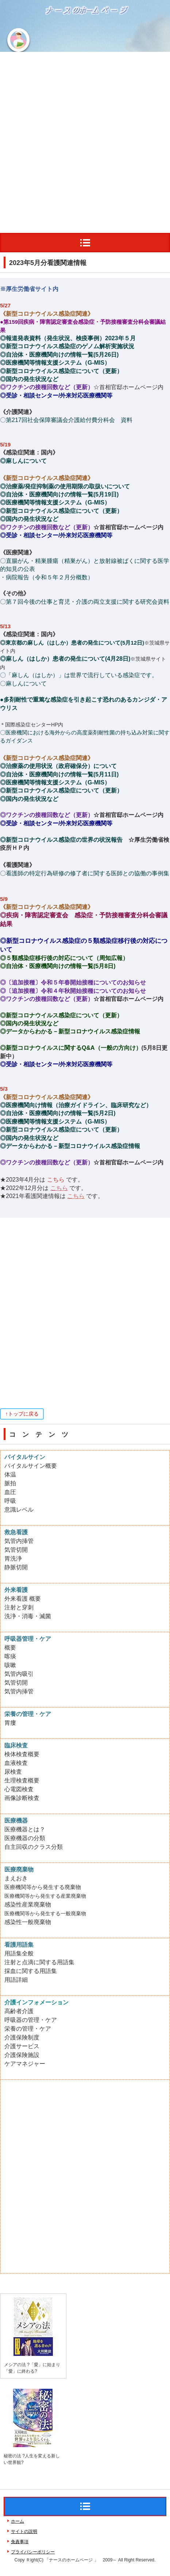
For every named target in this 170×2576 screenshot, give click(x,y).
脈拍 (10, 1483)
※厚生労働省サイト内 (29, 289)
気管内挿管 (19, 1541)
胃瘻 (10, 1723)
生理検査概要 (21, 1780)
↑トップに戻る (22, 1414)
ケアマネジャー (24, 2064)
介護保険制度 (21, 2037)
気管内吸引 (19, 1674)
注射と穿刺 (19, 1607)
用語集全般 (19, 1953)
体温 (10, 1474)
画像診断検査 (21, 1798)
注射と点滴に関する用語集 (39, 1962)
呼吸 (10, 1501)
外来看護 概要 (22, 1599)
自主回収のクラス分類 (33, 1847)
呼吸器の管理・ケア (30, 2020)
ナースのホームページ (52, 34)
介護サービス (21, 2046)
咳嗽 (10, 1665)
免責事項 (19, 2541)
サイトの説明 (24, 2531)
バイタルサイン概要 (30, 1466)
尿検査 (13, 1772)
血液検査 (16, 1763)
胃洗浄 (13, 1558)
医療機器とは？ (24, 1829)
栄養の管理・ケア (27, 2029)
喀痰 (10, 1656)
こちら (59, 1188)
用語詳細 (16, 1980)
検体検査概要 (21, 1754)
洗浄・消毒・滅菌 (27, 1616)
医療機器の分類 (24, 1838)
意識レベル (19, 1509)
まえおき (16, 1878)
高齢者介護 (19, 2011)
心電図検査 (19, 1789)
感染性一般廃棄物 (27, 1922)
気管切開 (16, 1550)
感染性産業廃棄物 (27, 1904)
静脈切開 (16, 1567)
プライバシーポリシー (33, 2551)
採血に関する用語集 (30, 1971)
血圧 (10, 1492)
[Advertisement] (85, 140)
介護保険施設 (21, 2055)
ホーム (17, 2521)
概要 (10, 1647)
